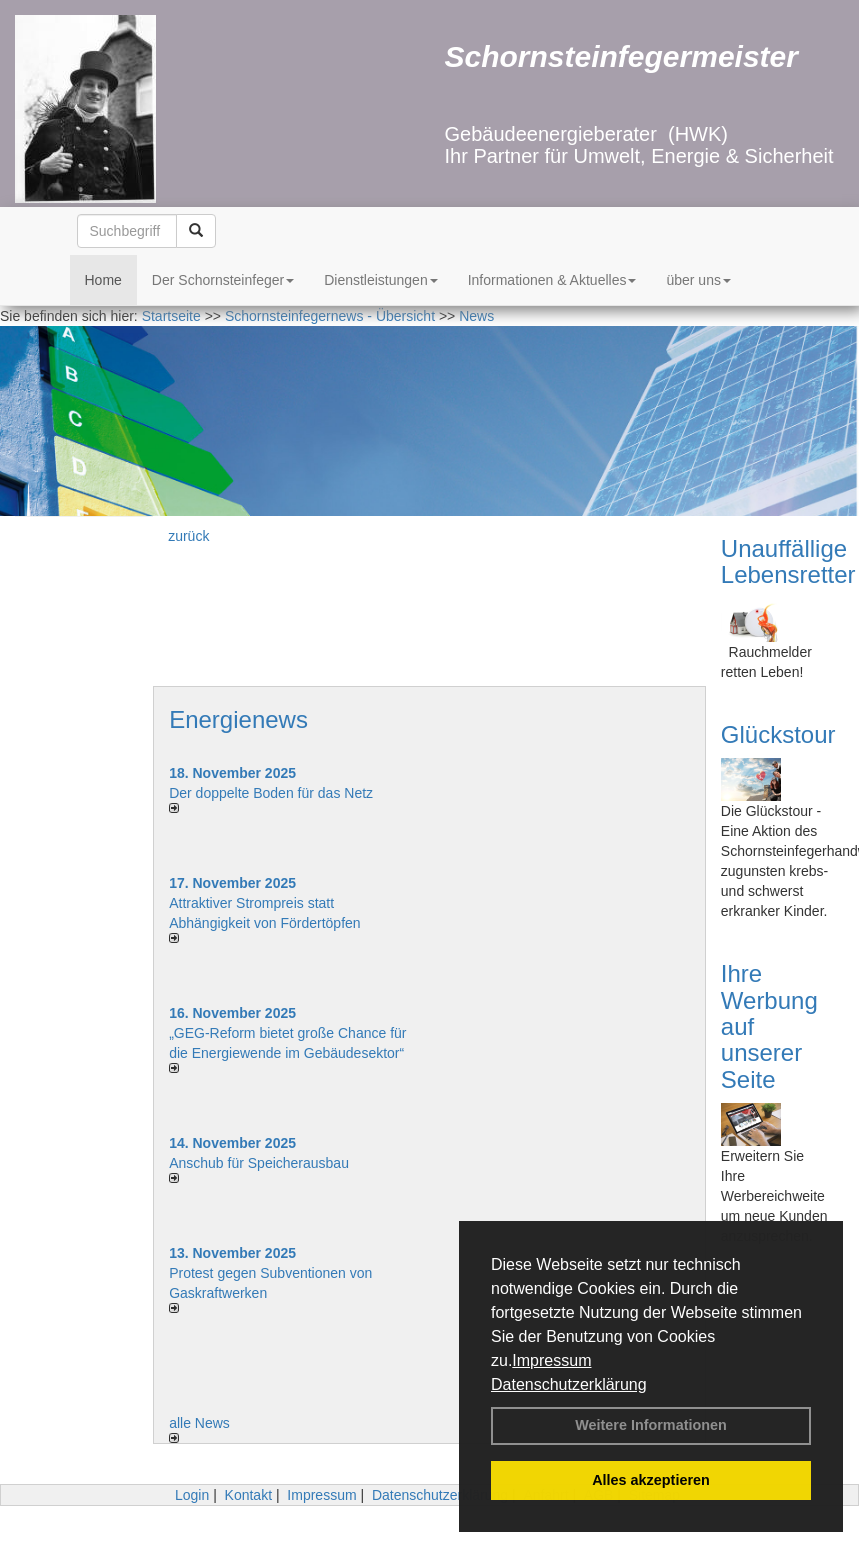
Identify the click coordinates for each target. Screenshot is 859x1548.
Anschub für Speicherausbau (259, 1163)
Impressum (551, 1360)
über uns (698, 280)
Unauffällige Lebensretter (788, 561)
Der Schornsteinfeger (223, 280)
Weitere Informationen (651, 1425)
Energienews (238, 719)
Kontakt (248, 1495)
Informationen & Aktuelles (552, 280)
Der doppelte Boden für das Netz (271, 793)
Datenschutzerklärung (569, 1384)
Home (103, 280)
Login (192, 1495)
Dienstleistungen (381, 280)
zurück (188, 536)
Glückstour (778, 734)
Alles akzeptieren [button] (651, 1480)
